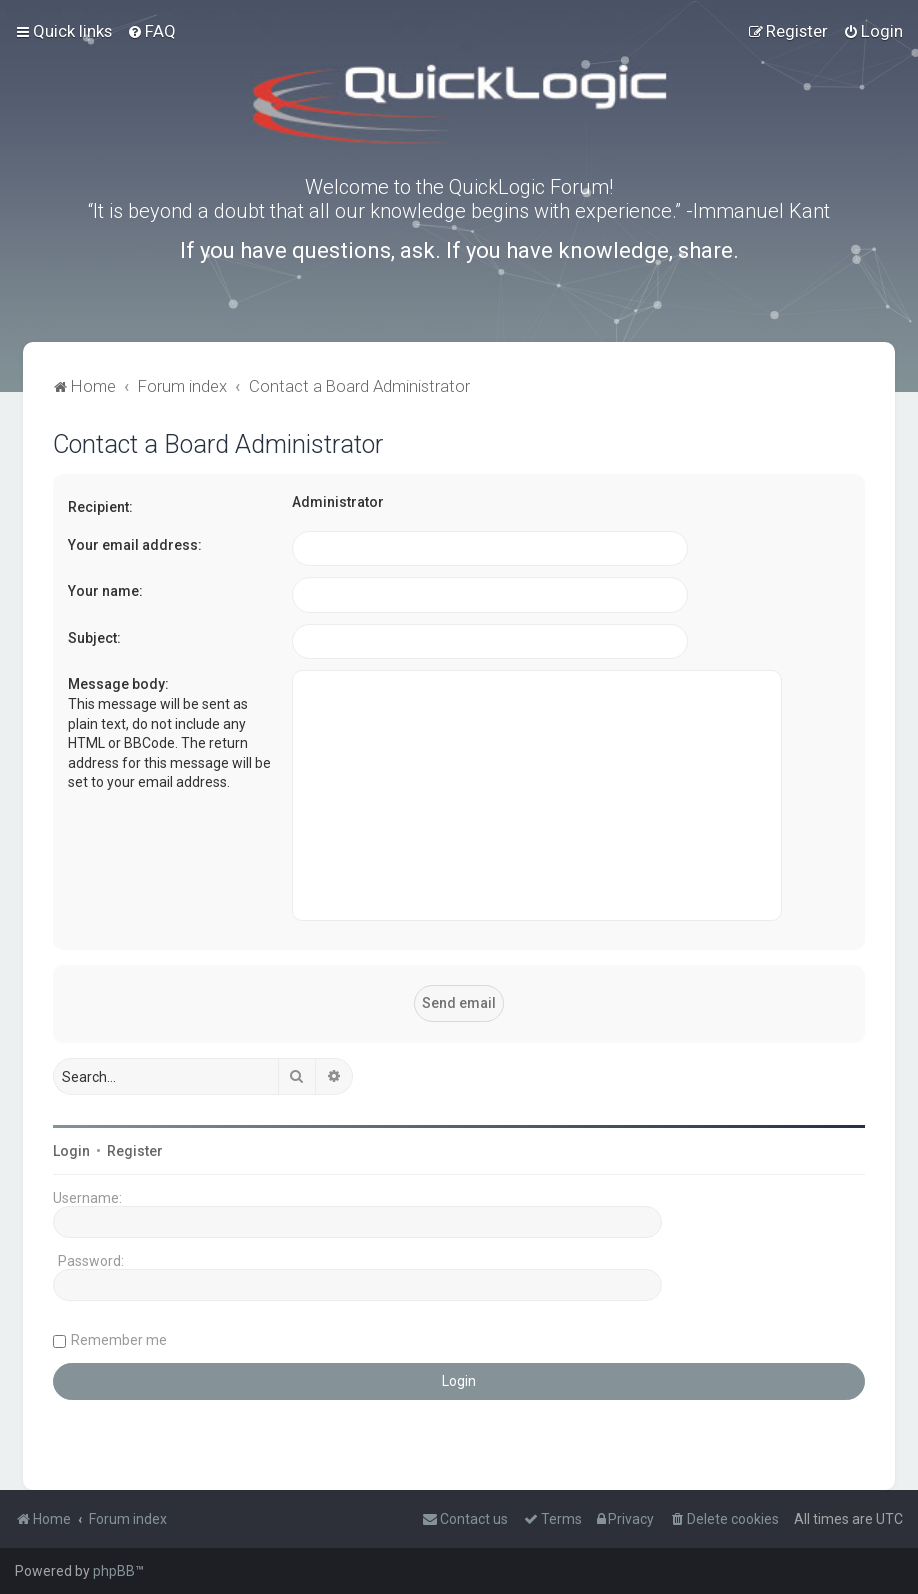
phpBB (114, 1571)
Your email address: (135, 545)
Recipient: (100, 507)
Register (135, 1151)
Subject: (94, 638)
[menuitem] (151, 31)
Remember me (119, 1340)
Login (71, 1151)
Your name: (105, 591)
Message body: (118, 684)
